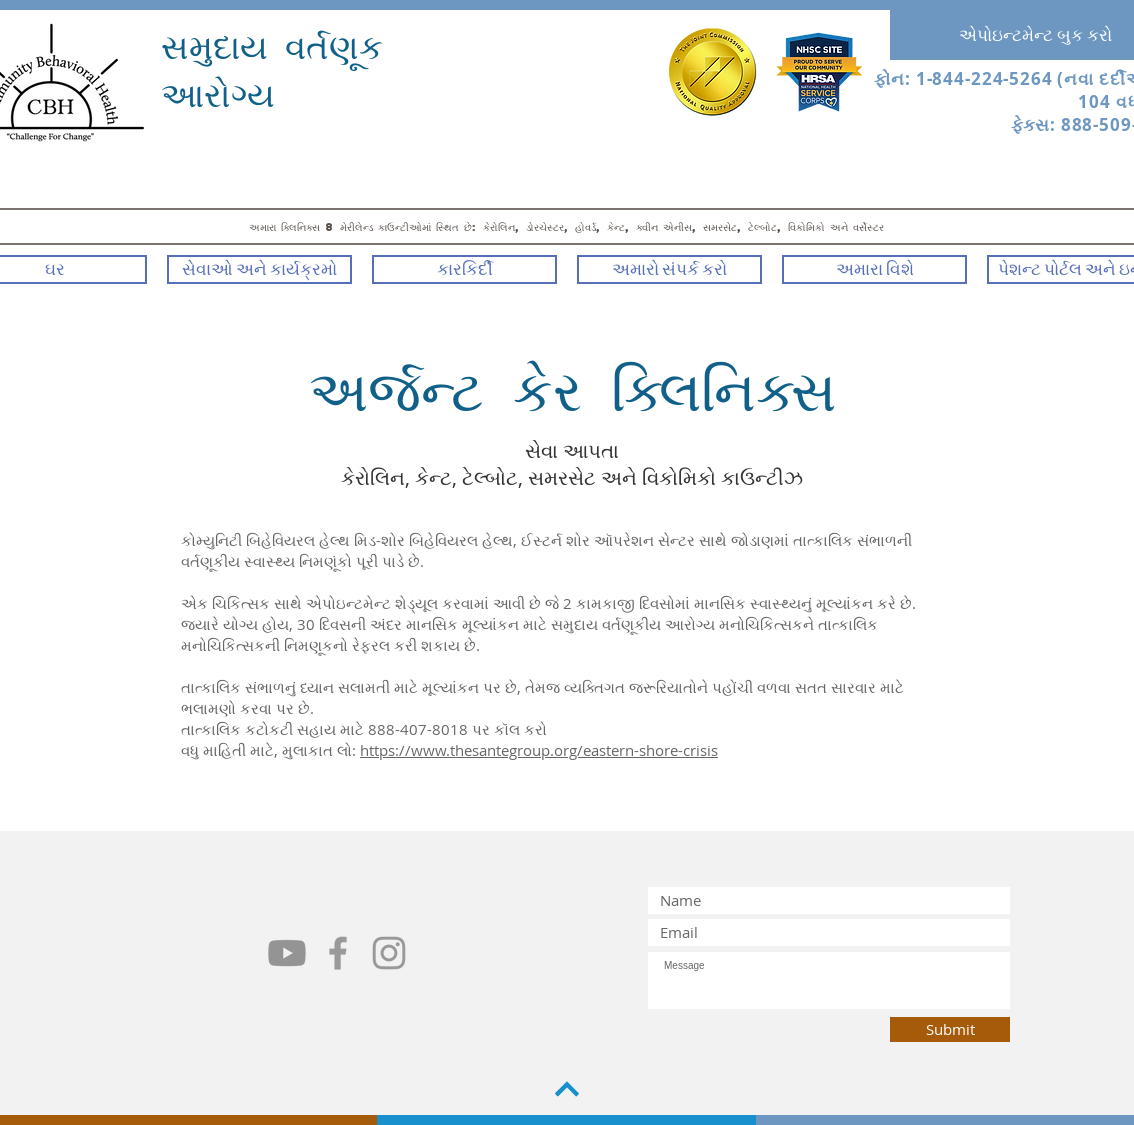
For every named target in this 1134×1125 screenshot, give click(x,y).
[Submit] (950, 1029)
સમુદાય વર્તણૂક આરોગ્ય (272, 69)
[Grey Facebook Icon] (338, 953)
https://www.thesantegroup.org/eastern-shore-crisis (539, 750)
